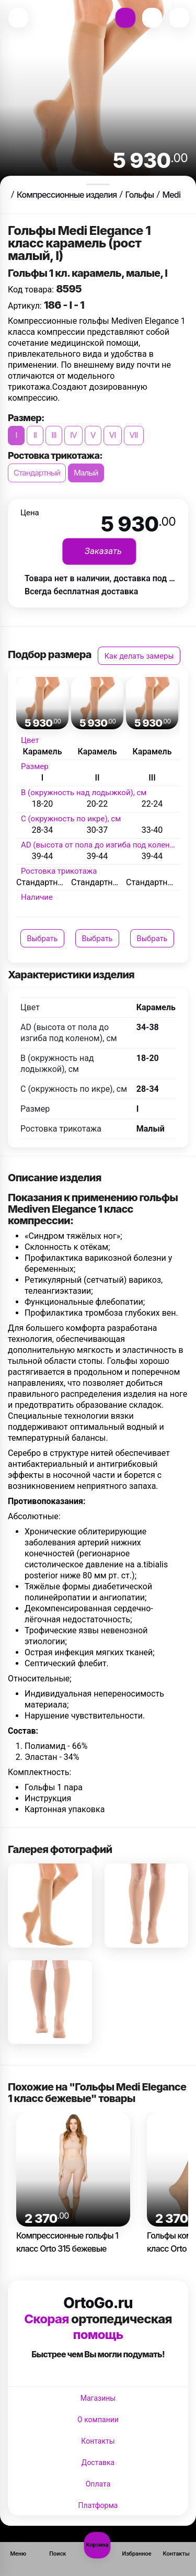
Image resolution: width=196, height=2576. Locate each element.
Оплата (98, 2484)
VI (112, 435)
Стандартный (37, 473)
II (35, 435)
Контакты (97, 2441)
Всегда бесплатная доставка (81, 591)
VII (134, 435)
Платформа (98, 2505)
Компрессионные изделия (67, 194)
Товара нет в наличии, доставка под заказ (108, 578)
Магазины (98, 2398)
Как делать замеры (139, 655)
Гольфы (139, 194)
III (53, 435)
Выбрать (42, 938)
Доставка (98, 2462)
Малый (86, 473)
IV (73, 435)
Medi (171, 194)
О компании (98, 2419)
